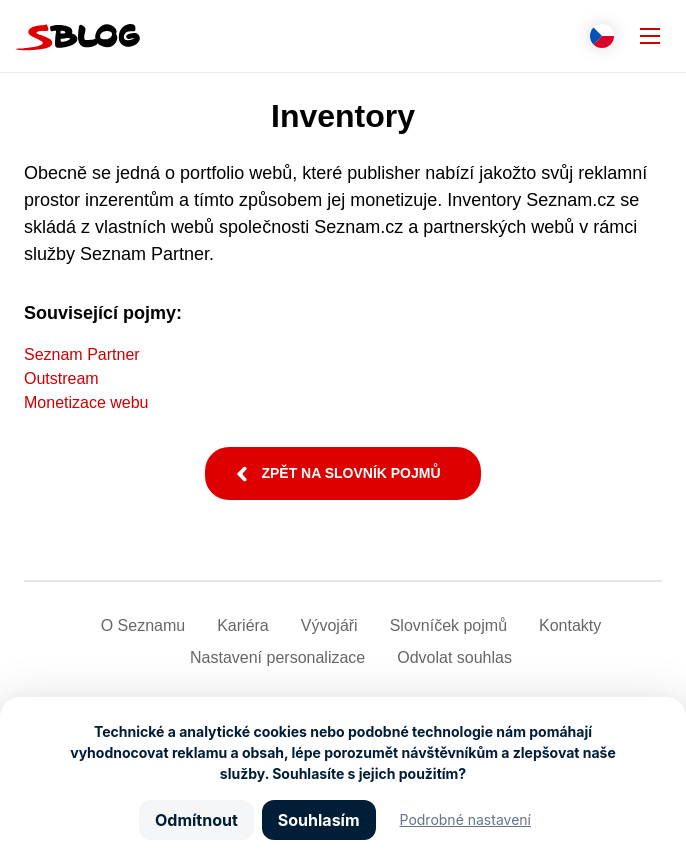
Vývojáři (329, 625)
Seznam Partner (82, 354)
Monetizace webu (86, 402)
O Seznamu (143, 625)
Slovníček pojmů (448, 625)
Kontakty (570, 625)
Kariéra (243, 625)
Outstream (61, 378)
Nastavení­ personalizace (277, 657)
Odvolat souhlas (454, 657)
